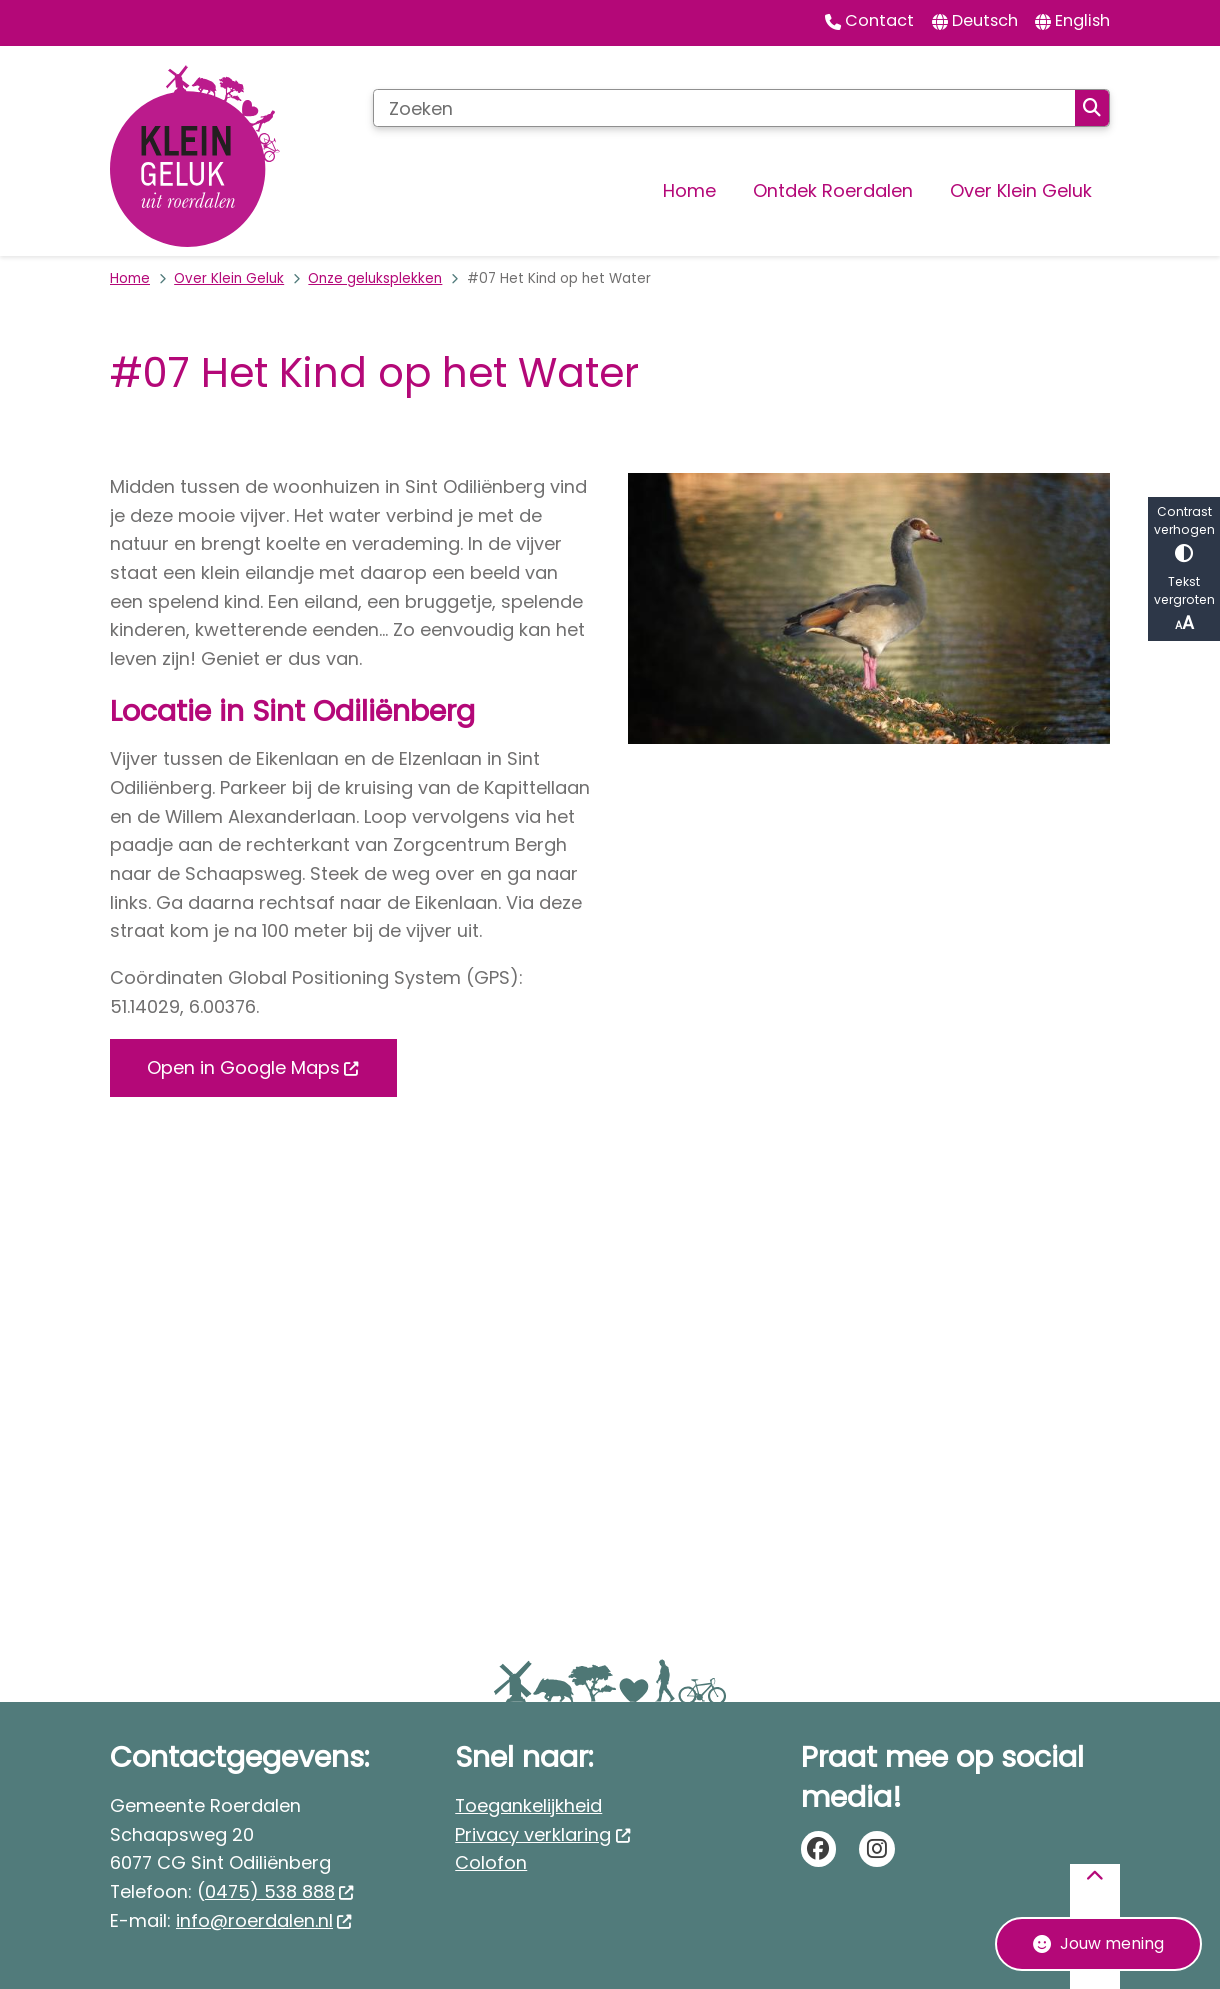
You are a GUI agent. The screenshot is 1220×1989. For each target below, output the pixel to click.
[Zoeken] (724, 108)
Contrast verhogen (1184, 532)
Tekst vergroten (1184, 604)
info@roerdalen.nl (264, 1920)
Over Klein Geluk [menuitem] (1021, 190)
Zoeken (1092, 108)
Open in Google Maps (253, 1067)
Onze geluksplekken (375, 278)
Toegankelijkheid (528, 1805)
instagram (877, 1849)
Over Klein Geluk (229, 278)
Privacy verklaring (543, 1834)
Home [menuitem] (689, 190)
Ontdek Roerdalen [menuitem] (833, 190)
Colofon (491, 1862)
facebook (819, 1849)
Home (130, 278)
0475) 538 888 (280, 1891)
